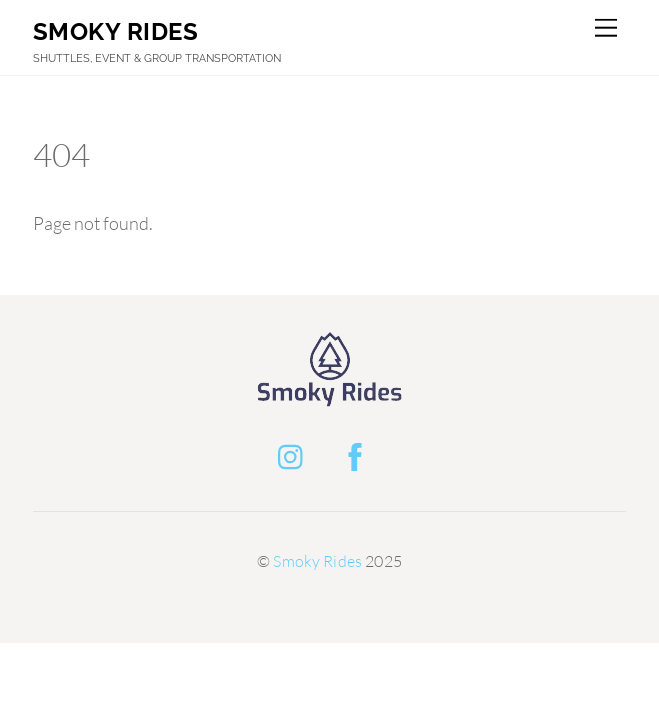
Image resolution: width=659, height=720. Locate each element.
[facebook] (358, 453)
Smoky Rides (317, 561)
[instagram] (295, 453)
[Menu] (606, 27)
